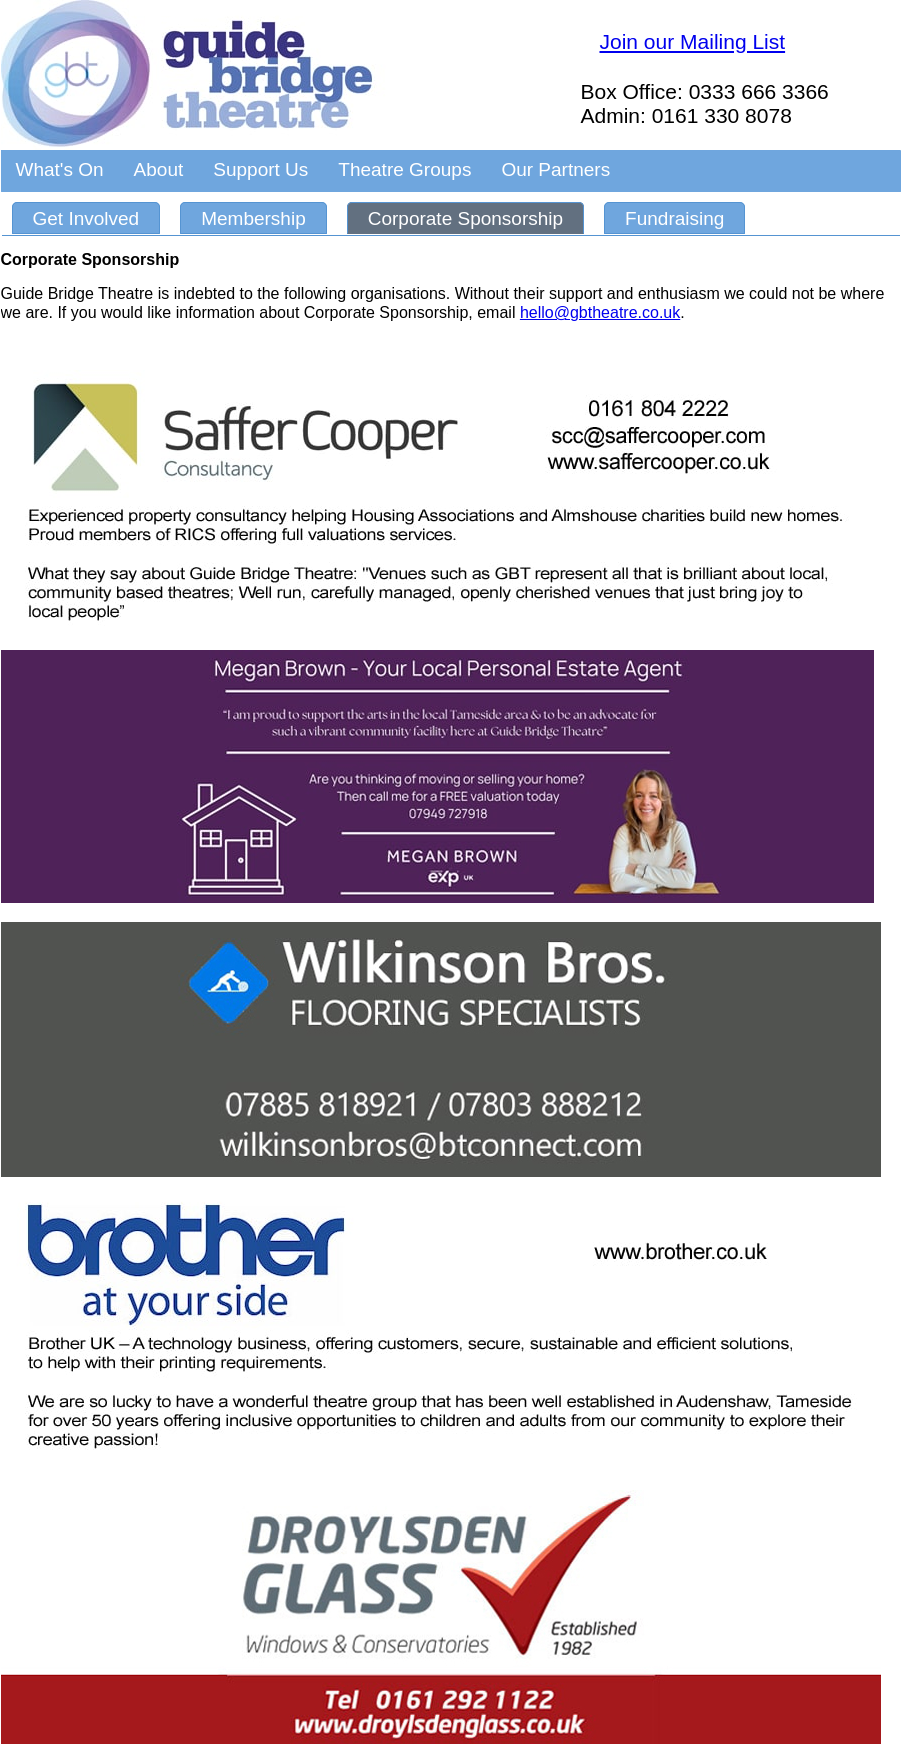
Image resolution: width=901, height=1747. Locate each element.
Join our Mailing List (693, 41)
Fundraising (674, 218)
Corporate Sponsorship (465, 218)
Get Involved (86, 218)
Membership (253, 218)
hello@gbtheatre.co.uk (600, 312)
